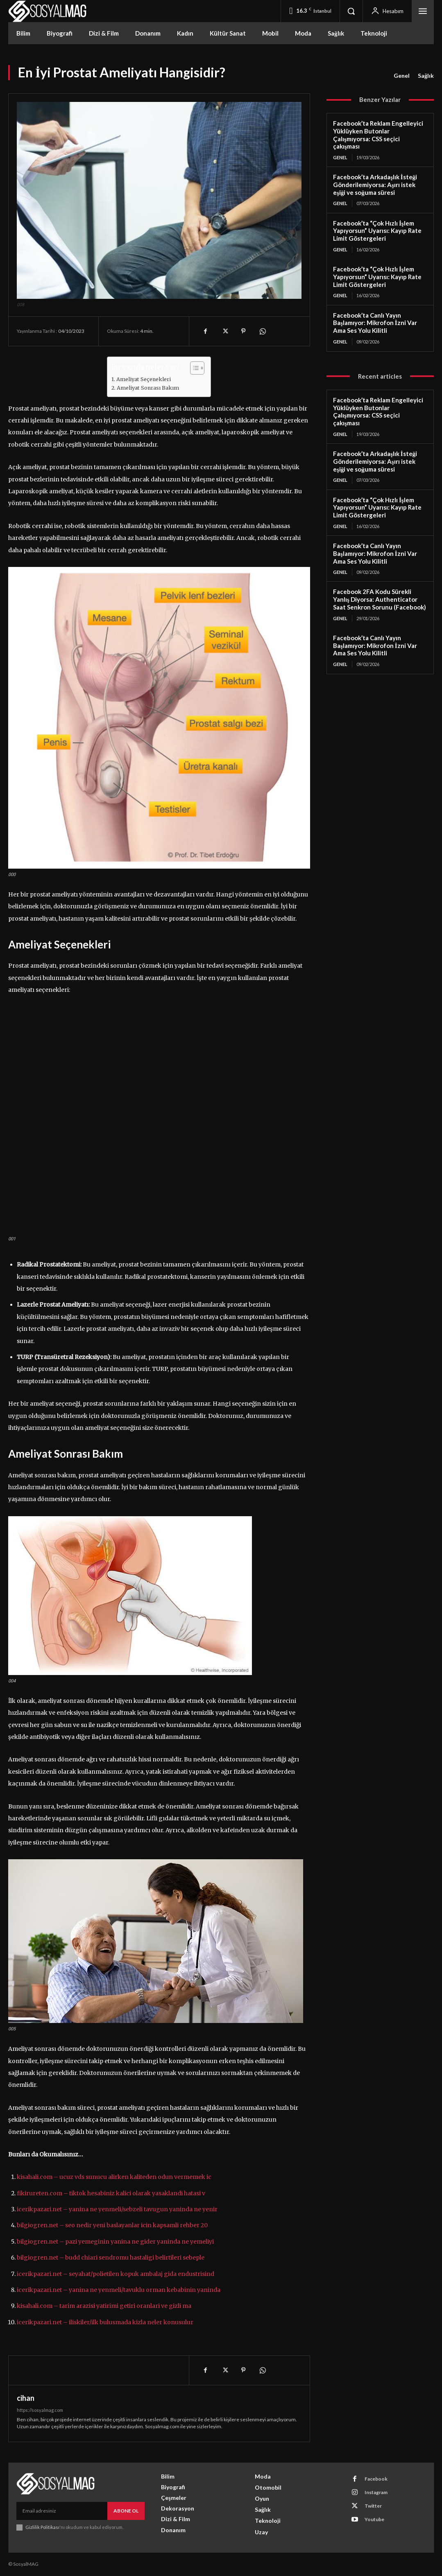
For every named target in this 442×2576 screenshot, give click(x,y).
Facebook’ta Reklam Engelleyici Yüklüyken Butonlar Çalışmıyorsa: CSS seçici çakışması (378, 135)
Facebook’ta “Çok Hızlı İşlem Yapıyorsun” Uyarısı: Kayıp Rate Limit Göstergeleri (377, 230)
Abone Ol (125, 2511)
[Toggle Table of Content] (193, 368)
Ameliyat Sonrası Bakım (148, 388)
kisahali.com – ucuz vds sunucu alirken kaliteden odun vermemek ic (114, 2177)
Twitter (373, 2506)
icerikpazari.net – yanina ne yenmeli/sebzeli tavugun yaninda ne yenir (117, 2209)
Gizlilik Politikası (42, 2527)
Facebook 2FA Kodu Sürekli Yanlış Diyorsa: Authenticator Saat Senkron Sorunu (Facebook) (379, 599)
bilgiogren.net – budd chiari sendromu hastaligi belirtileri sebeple (110, 2257)
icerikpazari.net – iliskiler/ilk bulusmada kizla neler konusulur (105, 2322)
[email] (61, 2511)
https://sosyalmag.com (40, 2410)
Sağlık (426, 76)
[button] (351, 11)
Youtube (374, 2519)
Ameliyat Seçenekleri (143, 379)
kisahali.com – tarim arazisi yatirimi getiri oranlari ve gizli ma (104, 2306)
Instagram (376, 2492)
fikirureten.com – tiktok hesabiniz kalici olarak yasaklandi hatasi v (111, 2193)
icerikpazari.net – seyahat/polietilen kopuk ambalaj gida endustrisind (115, 2274)
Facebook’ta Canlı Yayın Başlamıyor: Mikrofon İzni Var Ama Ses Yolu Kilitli (375, 323)
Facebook (376, 2479)
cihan (25, 2397)
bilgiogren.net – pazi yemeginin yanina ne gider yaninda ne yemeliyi (115, 2241)
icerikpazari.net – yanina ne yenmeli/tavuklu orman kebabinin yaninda (118, 2290)
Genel (402, 76)
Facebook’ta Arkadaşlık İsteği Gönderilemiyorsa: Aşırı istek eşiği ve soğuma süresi (375, 184)
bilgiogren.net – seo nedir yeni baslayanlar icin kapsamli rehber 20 (112, 2225)
